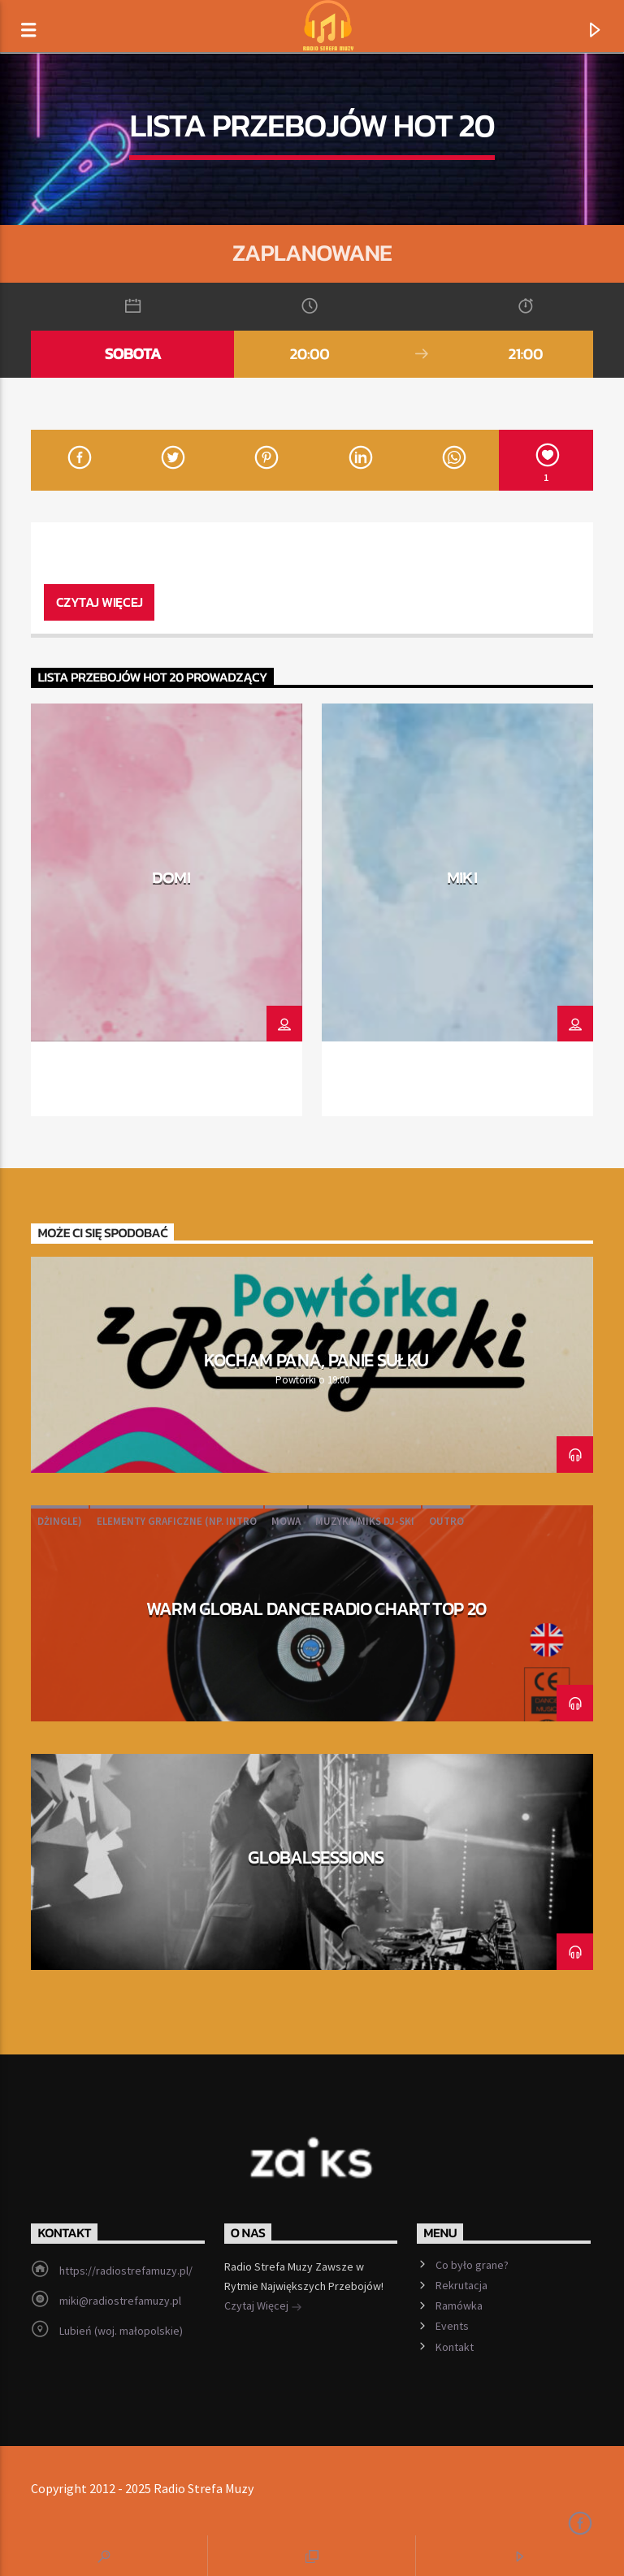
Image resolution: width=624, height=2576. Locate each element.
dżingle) (59, 1521)
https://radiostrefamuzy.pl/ (126, 2270)
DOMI (171, 877)
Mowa (286, 1521)
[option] (166, 910)
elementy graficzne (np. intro (177, 1521)
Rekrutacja (462, 2285)
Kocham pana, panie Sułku (316, 1360)
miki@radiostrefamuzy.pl (120, 2300)
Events (452, 2325)
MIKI (462, 877)
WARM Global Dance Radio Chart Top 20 (316, 1608)
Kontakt (455, 2347)
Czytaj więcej (99, 602)
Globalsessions (316, 1857)
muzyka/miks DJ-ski (364, 1521)
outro (446, 1521)
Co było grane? (472, 2265)
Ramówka (459, 2305)
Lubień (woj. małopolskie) (121, 2330)
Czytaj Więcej (263, 2307)
